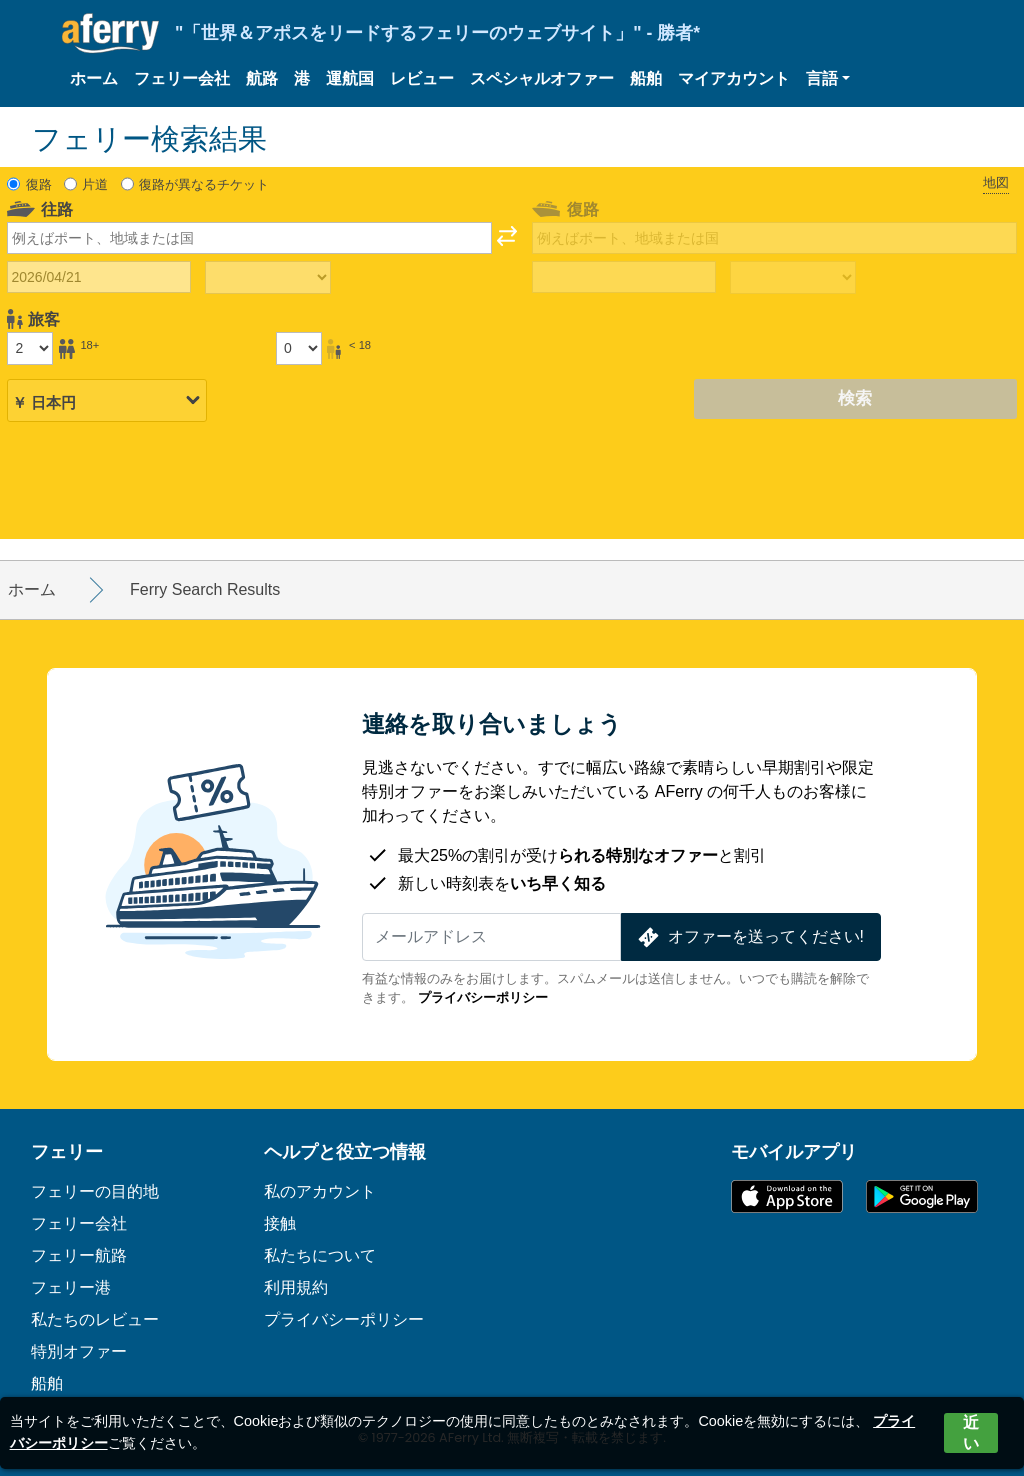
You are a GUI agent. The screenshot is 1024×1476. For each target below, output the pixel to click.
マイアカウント (734, 78)
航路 (262, 78)
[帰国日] (624, 277)
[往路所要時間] (268, 278)
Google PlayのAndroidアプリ (922, 1196)
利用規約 (296, 1287)
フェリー (67, 1152)
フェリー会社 (182, 78)
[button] (828, 79)
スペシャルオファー (542, 78)
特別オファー (79, 1351)
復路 (39, 184)
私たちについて (320, 1255)
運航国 (350, 78)
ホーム (94, 78)
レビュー (422, 78)
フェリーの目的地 (95, 1191)
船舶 (646, 78)
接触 (280, 1223)
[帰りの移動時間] (793, 278)
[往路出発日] (99, 277)
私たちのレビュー (95, 1319)
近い (971, 1433)
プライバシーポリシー (483, 997)
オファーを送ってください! (749, 937)
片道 (95, 184)
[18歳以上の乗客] (30, 348)
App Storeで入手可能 (787, 1196)
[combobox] (249, 238)
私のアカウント (320, 1191)
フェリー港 (71, 1287)
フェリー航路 (79, 1255)
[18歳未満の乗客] (299, 348)
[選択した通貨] (107, 400)
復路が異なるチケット (204, 184)
